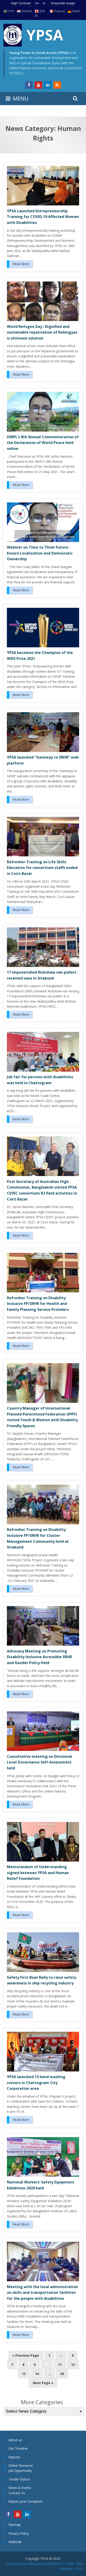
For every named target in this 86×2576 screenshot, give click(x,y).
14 (37, 2374)
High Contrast (21, 3)
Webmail (14, 2542)
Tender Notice (19, 2479)
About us (15, 2440)
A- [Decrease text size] (44, 3)
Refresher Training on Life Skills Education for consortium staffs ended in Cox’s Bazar (42, 867)
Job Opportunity (20, 2470)
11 (60, 2364)
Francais (59, 11)
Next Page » (43, 2383)
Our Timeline (18, 2448)
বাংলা (11, 11)
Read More (21, 264)
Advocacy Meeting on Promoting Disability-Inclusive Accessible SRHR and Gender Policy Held (39, 1657)
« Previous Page (25, 2355)
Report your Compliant (25, 2501)
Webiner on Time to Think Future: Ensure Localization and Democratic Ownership (40, 553)
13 (24, 2374)
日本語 (40, 13)
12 (73, 2364)
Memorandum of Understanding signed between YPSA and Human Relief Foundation (38, 1872)
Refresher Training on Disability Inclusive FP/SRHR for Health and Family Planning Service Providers (38, 1303)
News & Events (19, 2488)
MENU (20, 98)
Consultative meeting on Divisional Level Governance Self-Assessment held (39, 1762)
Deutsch (27, 11)
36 (62, 2374)
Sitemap (14, 2525)
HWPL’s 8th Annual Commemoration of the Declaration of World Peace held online (43, 442)
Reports (14, 2457)
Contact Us (16, 2493)
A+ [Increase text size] (37, 3)
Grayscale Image (63, 3)
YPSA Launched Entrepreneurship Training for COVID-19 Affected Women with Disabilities (43, 216)
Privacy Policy (18, 2533)
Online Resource (20, 2465)
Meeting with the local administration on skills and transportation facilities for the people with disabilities (42, 2292)
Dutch (76, 11)
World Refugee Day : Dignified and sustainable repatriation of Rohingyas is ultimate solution (42, 332)
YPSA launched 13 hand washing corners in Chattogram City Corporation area (36, 2082)
